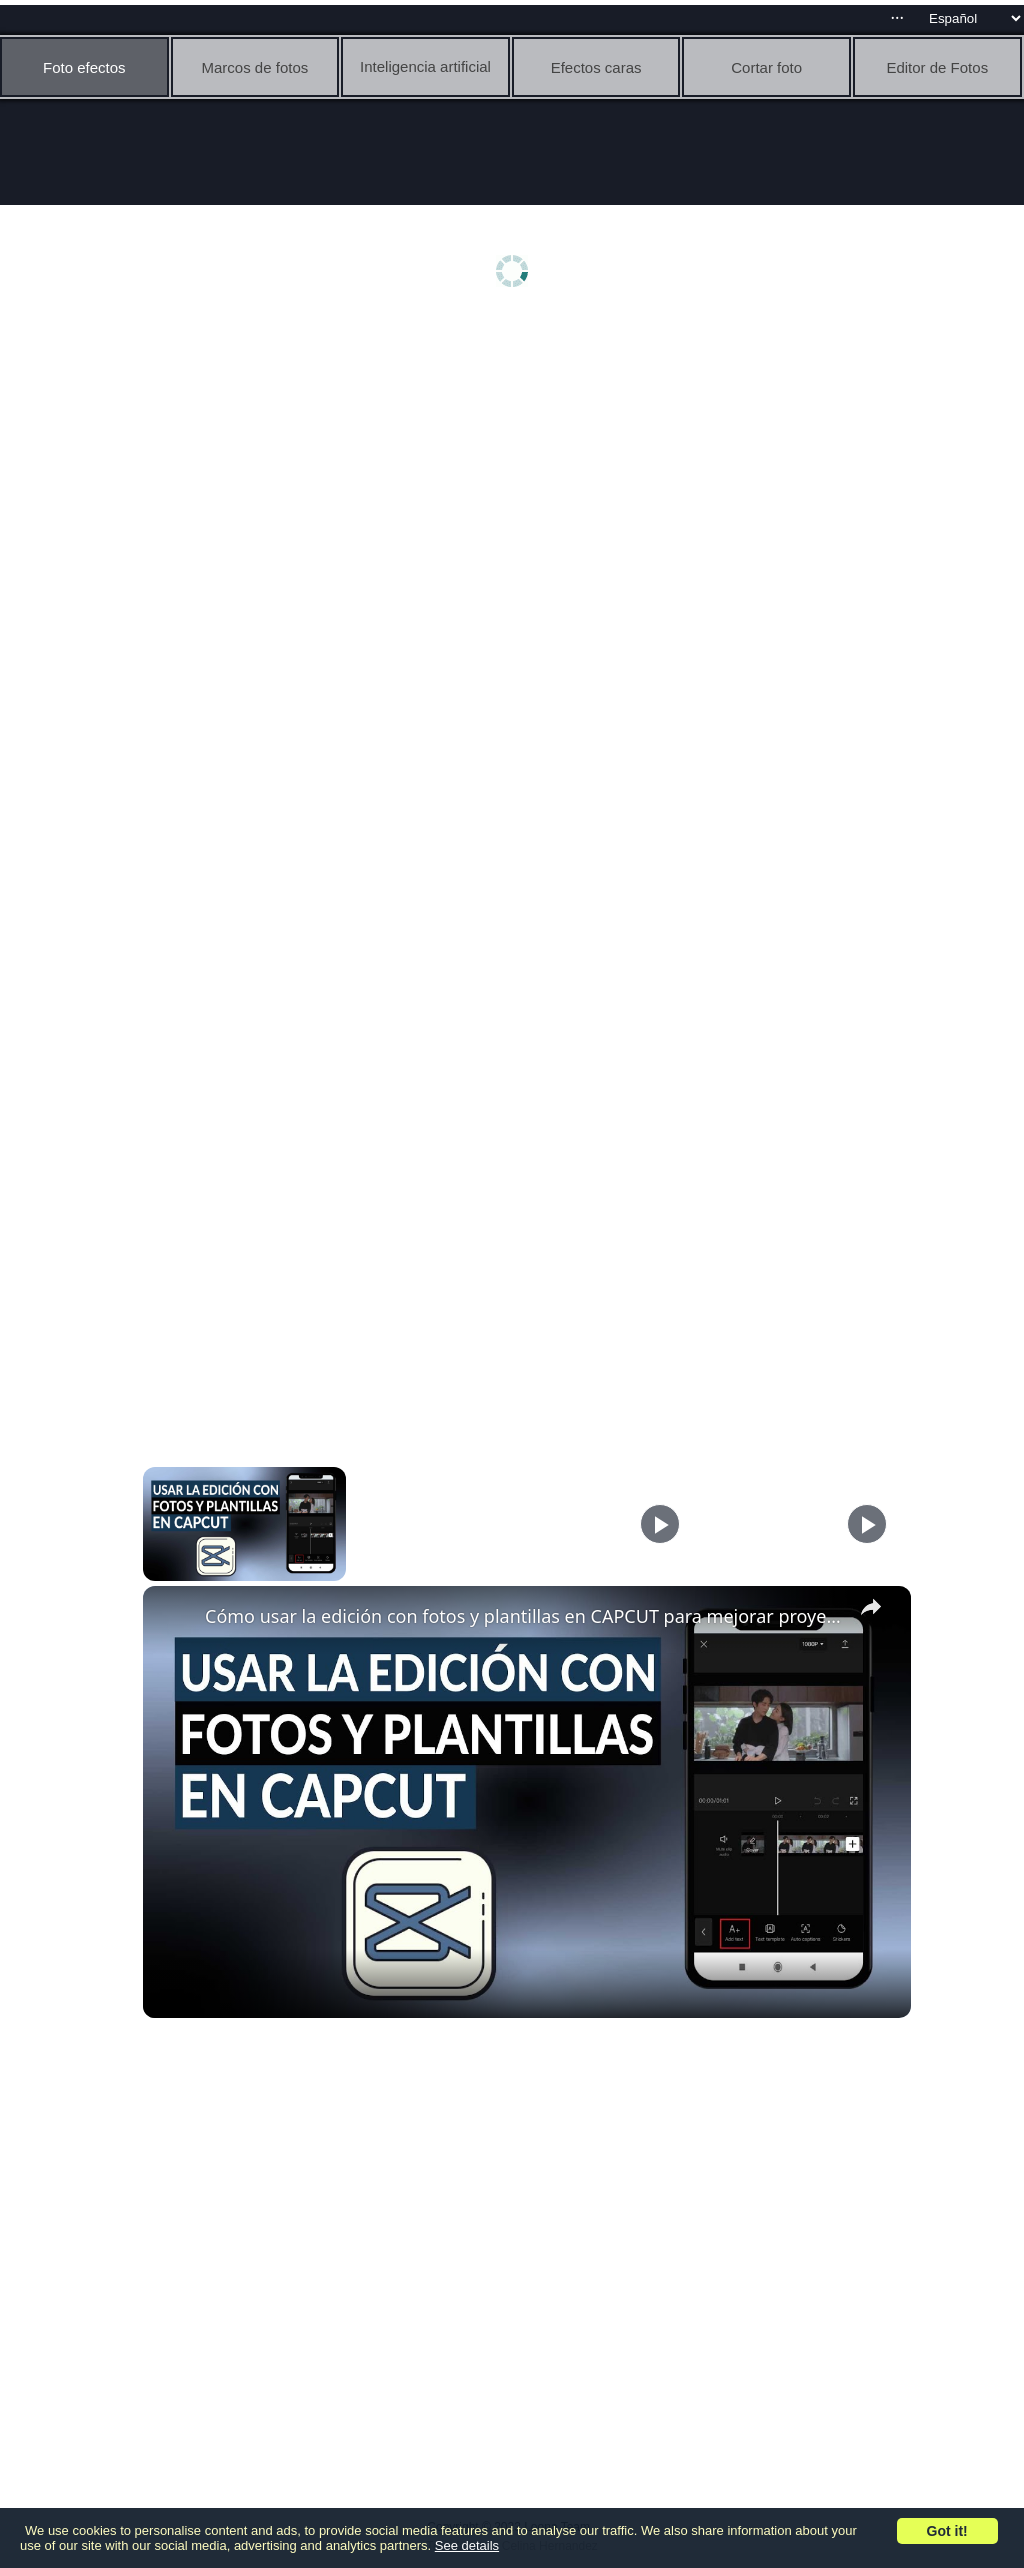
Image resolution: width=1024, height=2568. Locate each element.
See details (467, 2545)
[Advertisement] (517, 477)
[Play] (660, 1524)
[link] (175, 1618)
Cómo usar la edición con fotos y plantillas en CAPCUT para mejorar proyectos (524, 1616)
